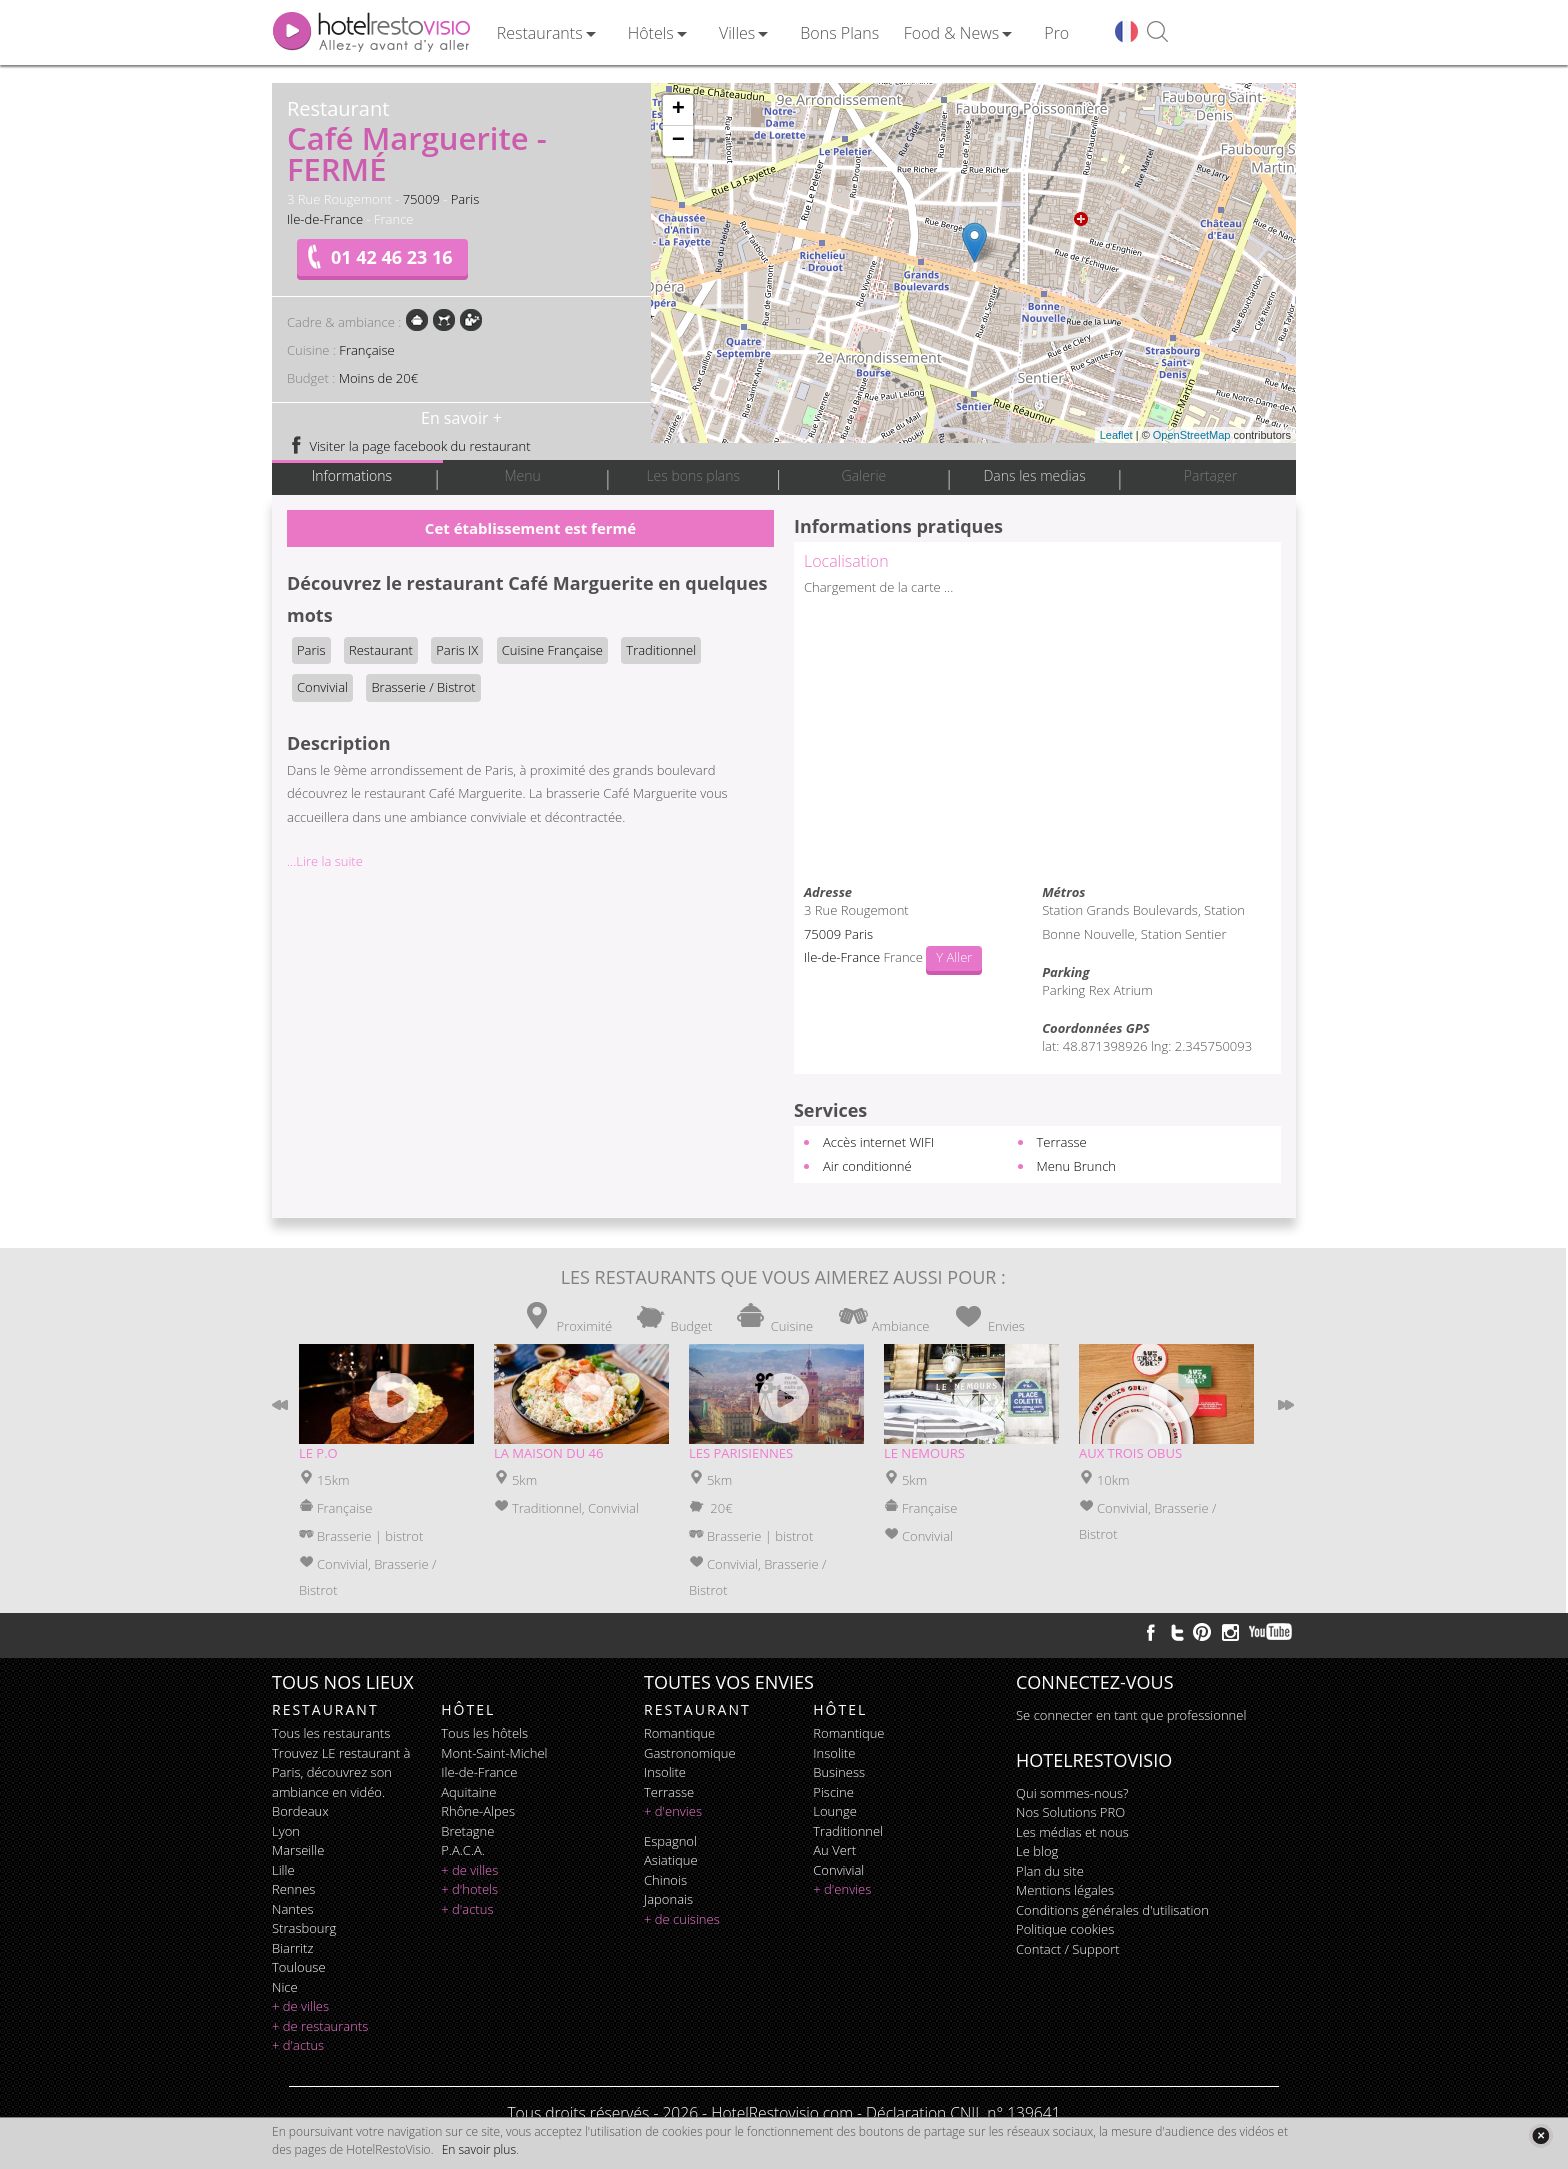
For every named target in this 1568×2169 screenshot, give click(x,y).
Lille (283, 1870)
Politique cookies (1065, 1929)
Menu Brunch (1077, 1166)
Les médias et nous (1072, 1832)
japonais (668, 1899)
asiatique (671, 1860)
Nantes (292, 1909)
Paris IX (457, 650)
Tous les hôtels (484, 1733)
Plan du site (1050, 1871)
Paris (465, 199)
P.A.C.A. (463, 1850)
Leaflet (1116, 435)
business (839, 1772)
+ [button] (678, 110)
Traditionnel (661, 650)
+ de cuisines (682, 1919)
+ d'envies (673, 1811)
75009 (421, 199)
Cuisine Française (552, 650)
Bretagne (467, 1831)
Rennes (293, 1889)
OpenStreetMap (1192, 435)
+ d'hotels (469, 1889)
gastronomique (690, 1753)
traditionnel (848, 1831)
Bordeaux (300, 1811)
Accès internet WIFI (878, 1142)
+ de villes (300, 2006)
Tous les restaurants (331, 1733)
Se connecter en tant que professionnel (1131, 1715)
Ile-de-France (325, 219)
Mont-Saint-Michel (494, 1753)
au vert (834, 1850)
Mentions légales (1065, 1890)
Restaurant (381, 650)
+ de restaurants (320, 2026)
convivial (838, 1870)
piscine (833, 1792)
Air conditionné (867, 1166)
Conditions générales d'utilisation (1112, 1910)
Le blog (1037, 1851)
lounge (835, 1811)
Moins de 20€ (378, 378)
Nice (285, 1987)
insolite (665, 1772)
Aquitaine (468, 1792)
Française (366, 350)
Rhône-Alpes (478, 1811)
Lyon (286, 1831)
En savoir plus (479, 2149)
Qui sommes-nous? (1072, 1793)
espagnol (670, 1841)
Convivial (322, 687)
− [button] (678, 141)
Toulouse (299, 1967)
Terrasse (1062, 1142)
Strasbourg (304, 1928)
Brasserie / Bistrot (423, 687)
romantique (679, 1733)
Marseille (298, 1850)
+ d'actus (298, 2045)
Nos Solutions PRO (1070, 1812)
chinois (665, 1880)
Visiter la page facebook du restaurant (409, 446)
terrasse (669, 1792)
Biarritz (292, 1948)
